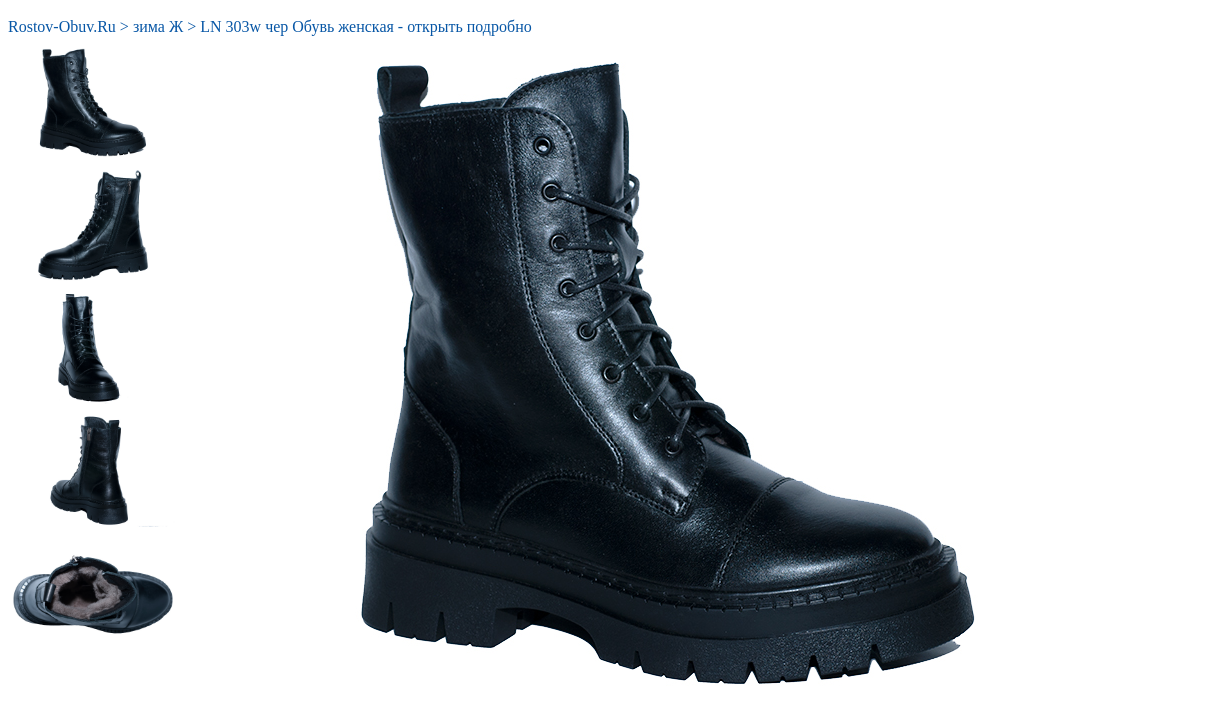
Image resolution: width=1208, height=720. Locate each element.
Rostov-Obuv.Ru (62, 26)
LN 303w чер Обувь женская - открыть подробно (365, 26)
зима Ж (158, 26)
